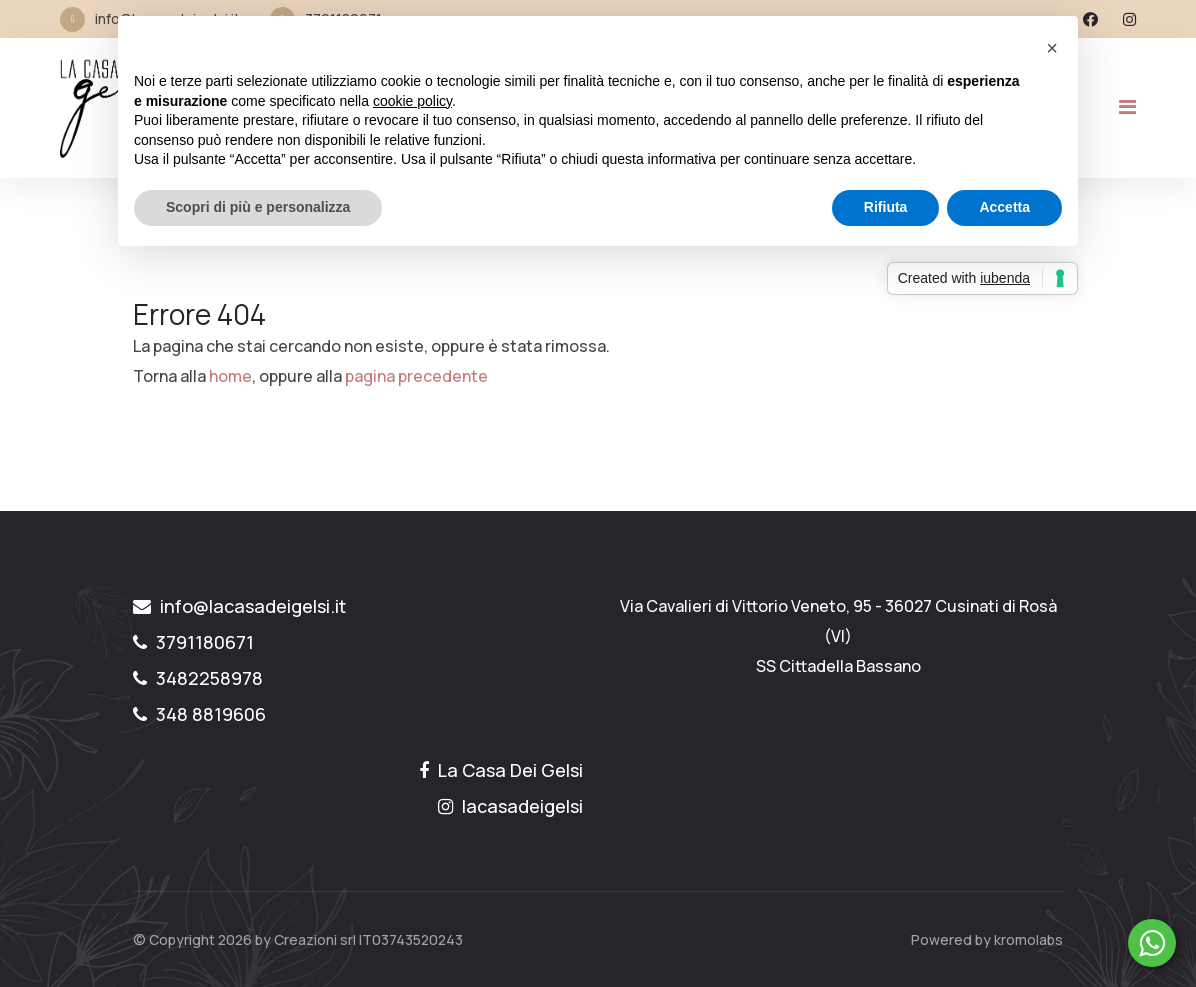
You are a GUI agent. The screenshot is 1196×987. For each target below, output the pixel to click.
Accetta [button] (1004, 207)
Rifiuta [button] (886, 207)
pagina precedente (416, 376)
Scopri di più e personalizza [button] (258, 207)
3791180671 (193, 642)
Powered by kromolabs (987, 939)
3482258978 (198, 678)
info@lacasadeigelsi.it (239, 606)
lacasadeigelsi (510, 806)
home (230, 376)
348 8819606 (199, 714)
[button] (1052, 48)
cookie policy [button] (412, 101)
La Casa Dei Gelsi (501, 770)
